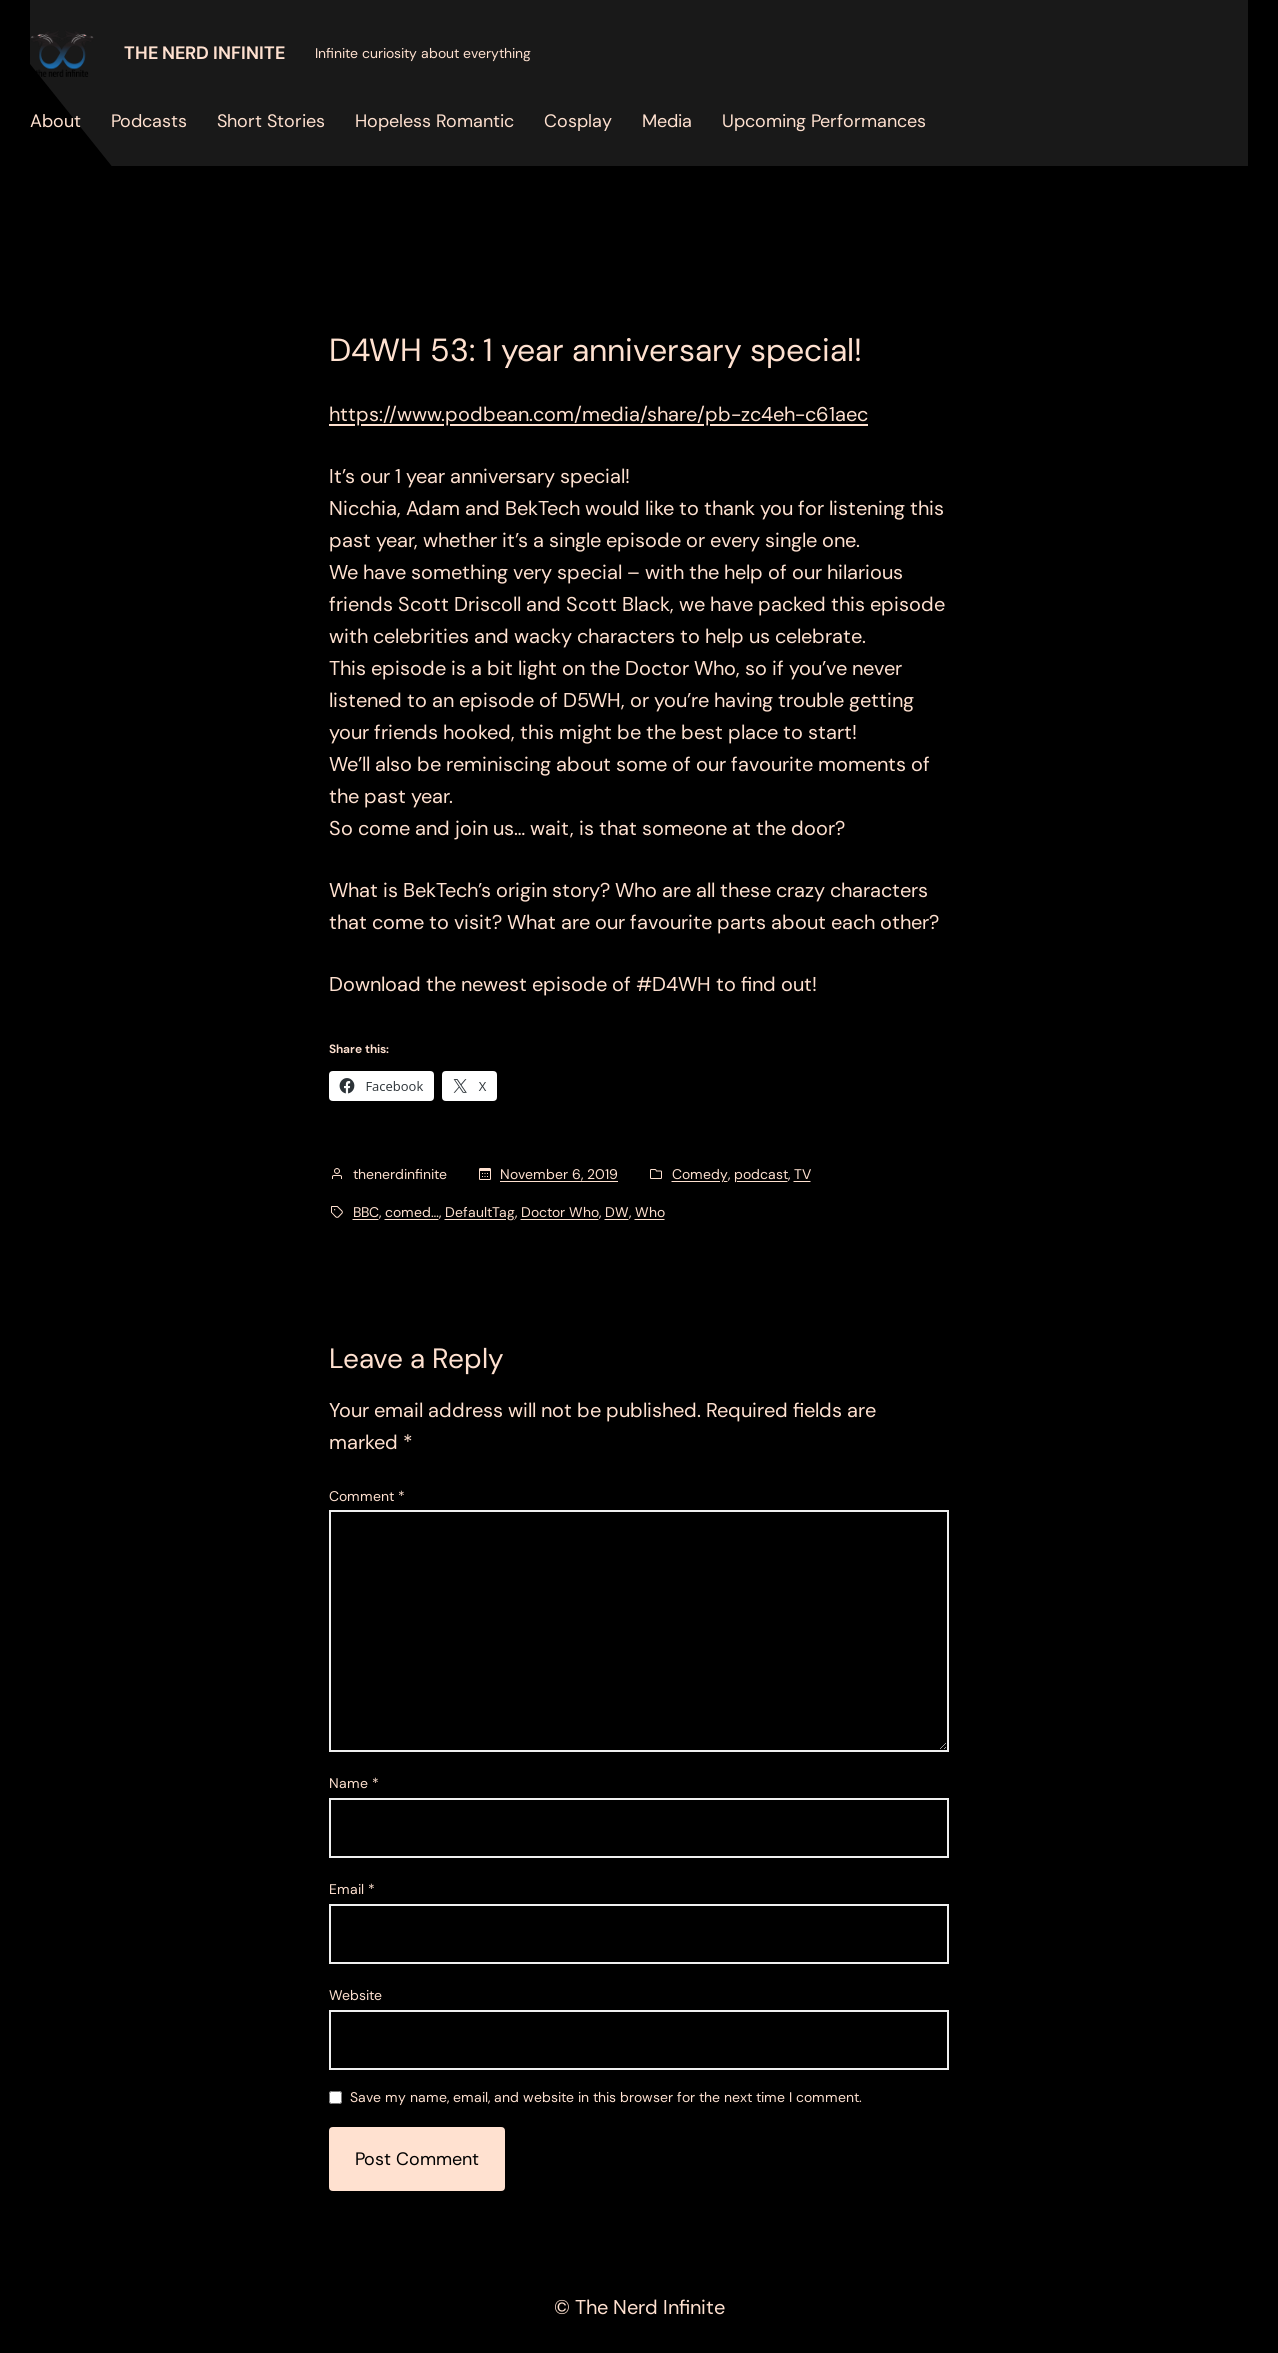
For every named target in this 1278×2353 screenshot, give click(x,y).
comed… (412, 1212)
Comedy (700, 1174)
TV (802, 1174)
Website (355, 1995)
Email (352, 1889)
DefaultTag (480, 1212)
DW (617, 1212)
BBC (366, 1212)
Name (354, 1783)
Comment (367, 1496)
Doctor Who (560, 1212)
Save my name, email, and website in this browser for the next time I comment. (606, 2098)
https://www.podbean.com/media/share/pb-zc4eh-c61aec (598, 414)
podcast (761, 1174)
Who (650, 1212)
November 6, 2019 (559, 1174)
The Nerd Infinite (204, 53)
